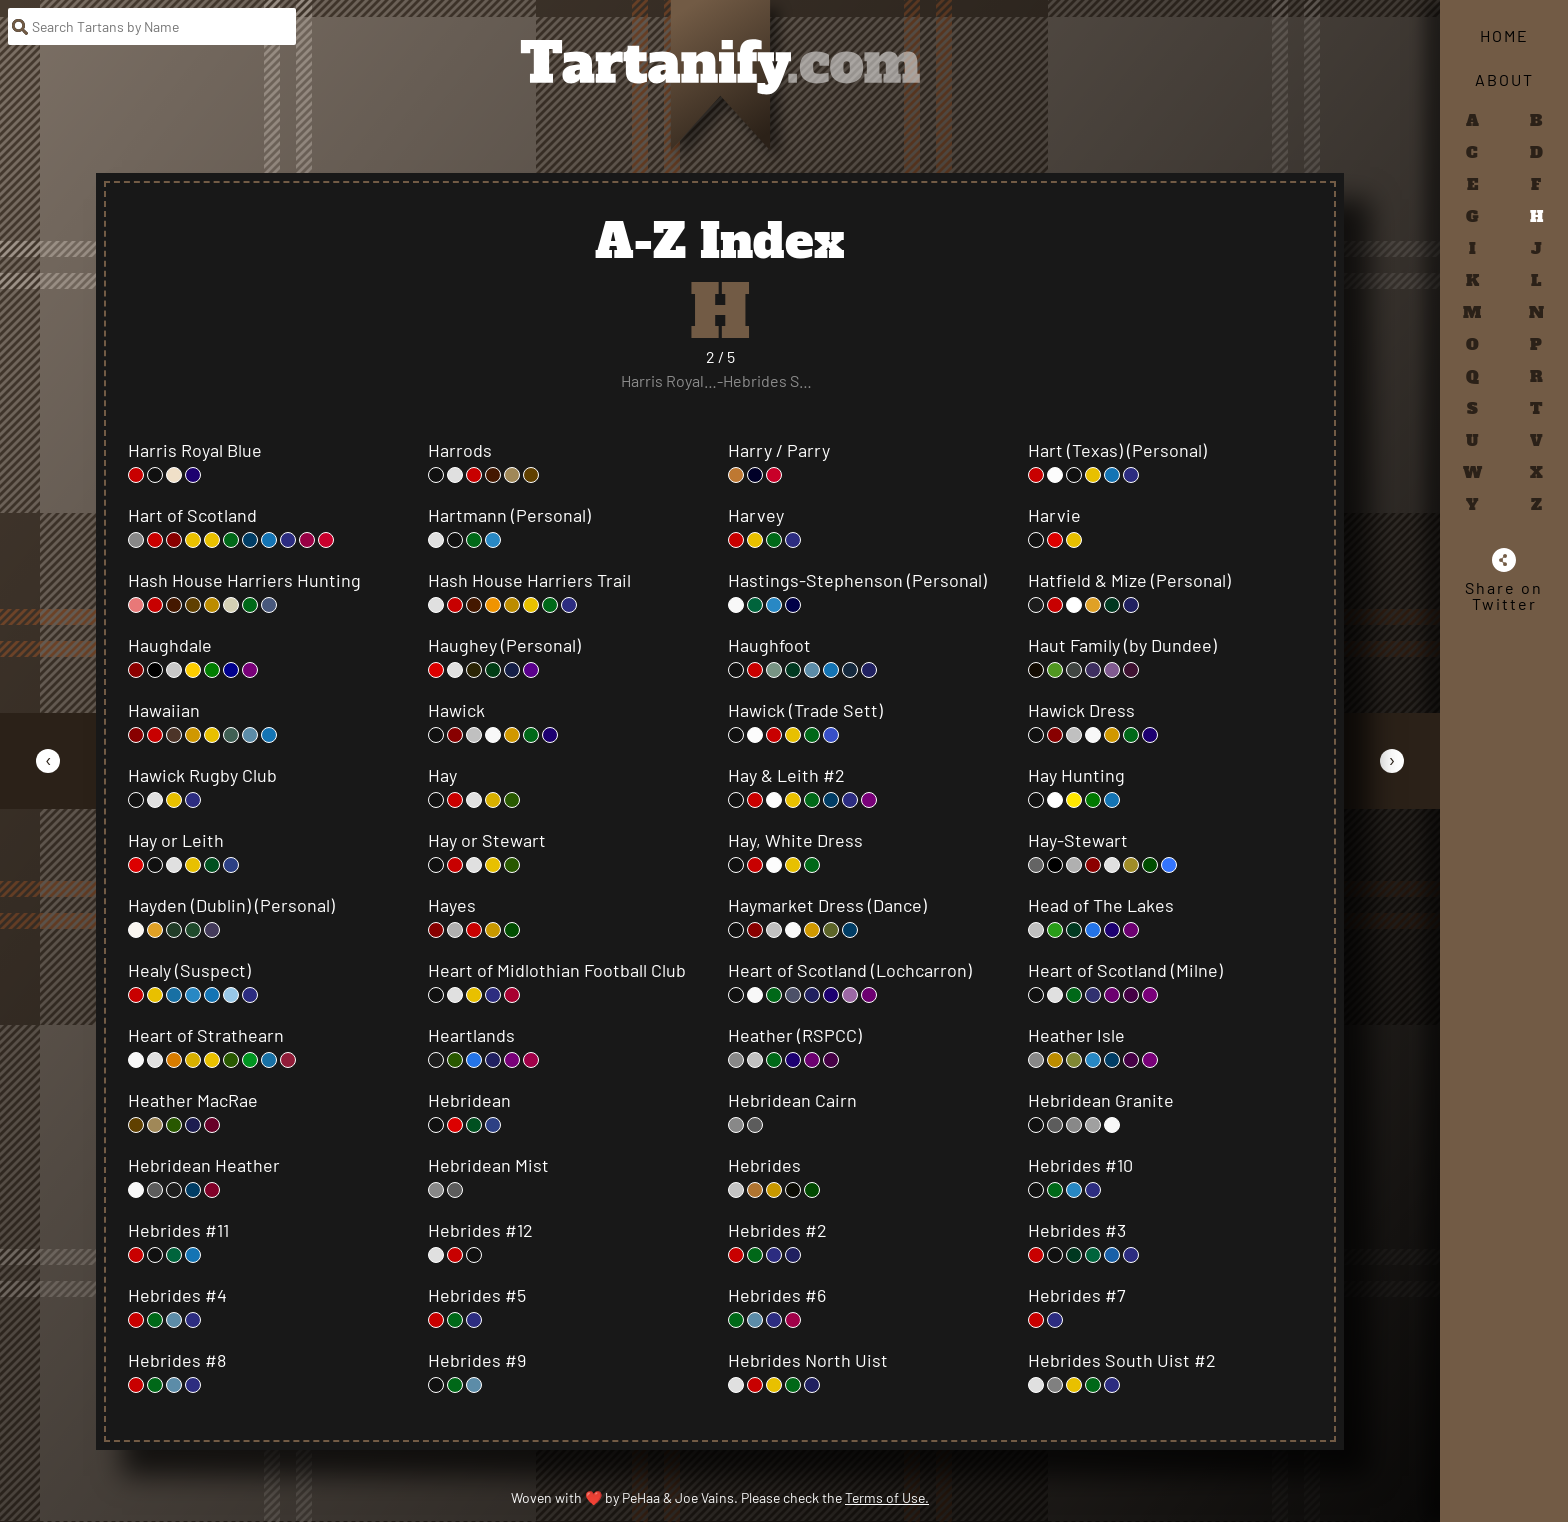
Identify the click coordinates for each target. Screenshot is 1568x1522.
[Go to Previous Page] (48, 760)
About (1504, 79)
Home (1504, 35)
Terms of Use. (887, 1497)
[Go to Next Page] (1392, 760)
